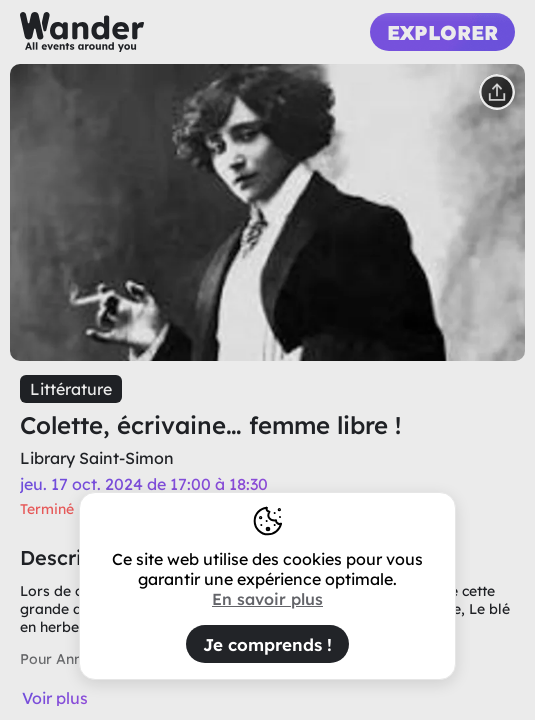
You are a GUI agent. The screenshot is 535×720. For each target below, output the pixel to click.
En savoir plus (267, 599)
